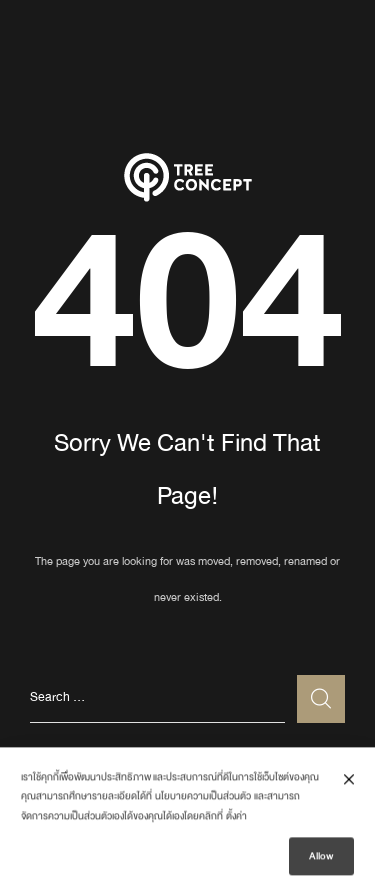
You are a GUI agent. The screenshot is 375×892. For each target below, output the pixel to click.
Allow (321, 858)
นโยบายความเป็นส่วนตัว (203, 799)
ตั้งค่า (236, 819)
